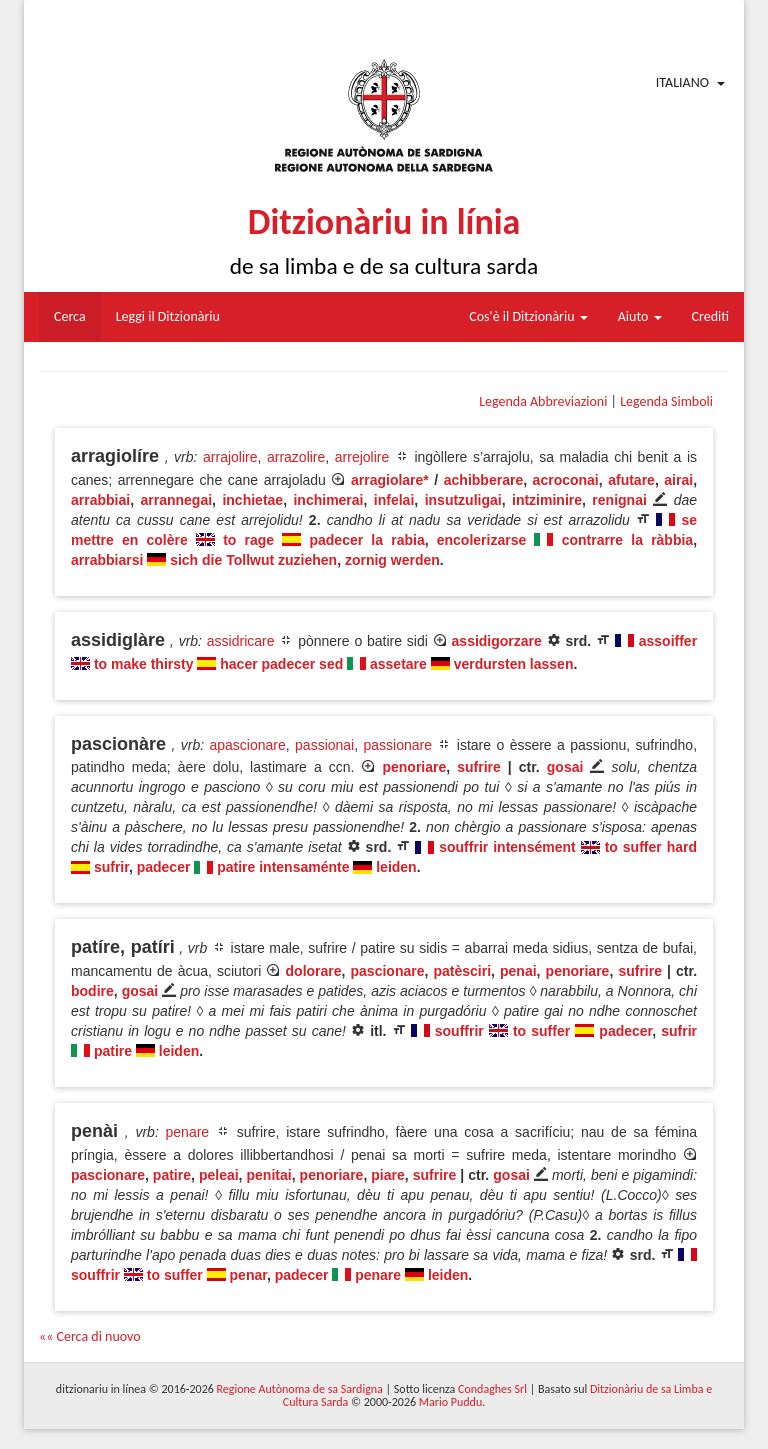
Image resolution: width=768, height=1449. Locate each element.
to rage (248, 540)
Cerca (70, 316)
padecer (164, 867)
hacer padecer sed (281, 664)
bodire (92, 991)
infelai (394, 500)
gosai (565, 767)
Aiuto (640, 316)
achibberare (483, 480)
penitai (269, 1175)
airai (678, 480)
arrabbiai (100, 500)
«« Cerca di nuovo (90, 1336)
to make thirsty (144, 664)
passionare (398, 745)
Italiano (682, 82)
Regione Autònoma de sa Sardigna (300, 1389)
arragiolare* (390, 480)
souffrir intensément (507, 847)
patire (113, 1051)
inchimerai (328, 500)
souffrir (459, 1031)
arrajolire (230, 457)
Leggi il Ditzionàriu (168, 316)
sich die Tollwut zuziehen (253, 560)
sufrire (479, 767)
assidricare (241, 641)
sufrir (111, 867)
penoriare (414, 767)
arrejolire (362, 457)
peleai (219, 1175)
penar (248, 1275)
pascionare (388, 971)
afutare (631, 480)
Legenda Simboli (666, 401)
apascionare (247, 745)
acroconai (566, 480)
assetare (398, 664)
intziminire (547, 500)
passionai (324, 745)
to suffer (541, 1031)
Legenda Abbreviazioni (543, 401)
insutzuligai (463, 500)
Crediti (711, 316)
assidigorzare (497, 641)
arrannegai (176, 500)
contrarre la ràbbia (628, 540)
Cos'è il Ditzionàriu (528, 316)
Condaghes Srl (492, 1389)
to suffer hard (651, 847)
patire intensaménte (283, 867)
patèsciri (462, 971)
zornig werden (392, 560)
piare (387, 1175)
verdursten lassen (514, 664)
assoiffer (668, 641)
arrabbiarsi (107, 560)
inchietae (252, 500)
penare (188, 1132)
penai (518, 971)
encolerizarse (482, 540)
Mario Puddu (450, 1402)
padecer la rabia (366, 540)
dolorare (314, 971)
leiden (396, 867)
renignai (619, 500)
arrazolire (296, 457)
